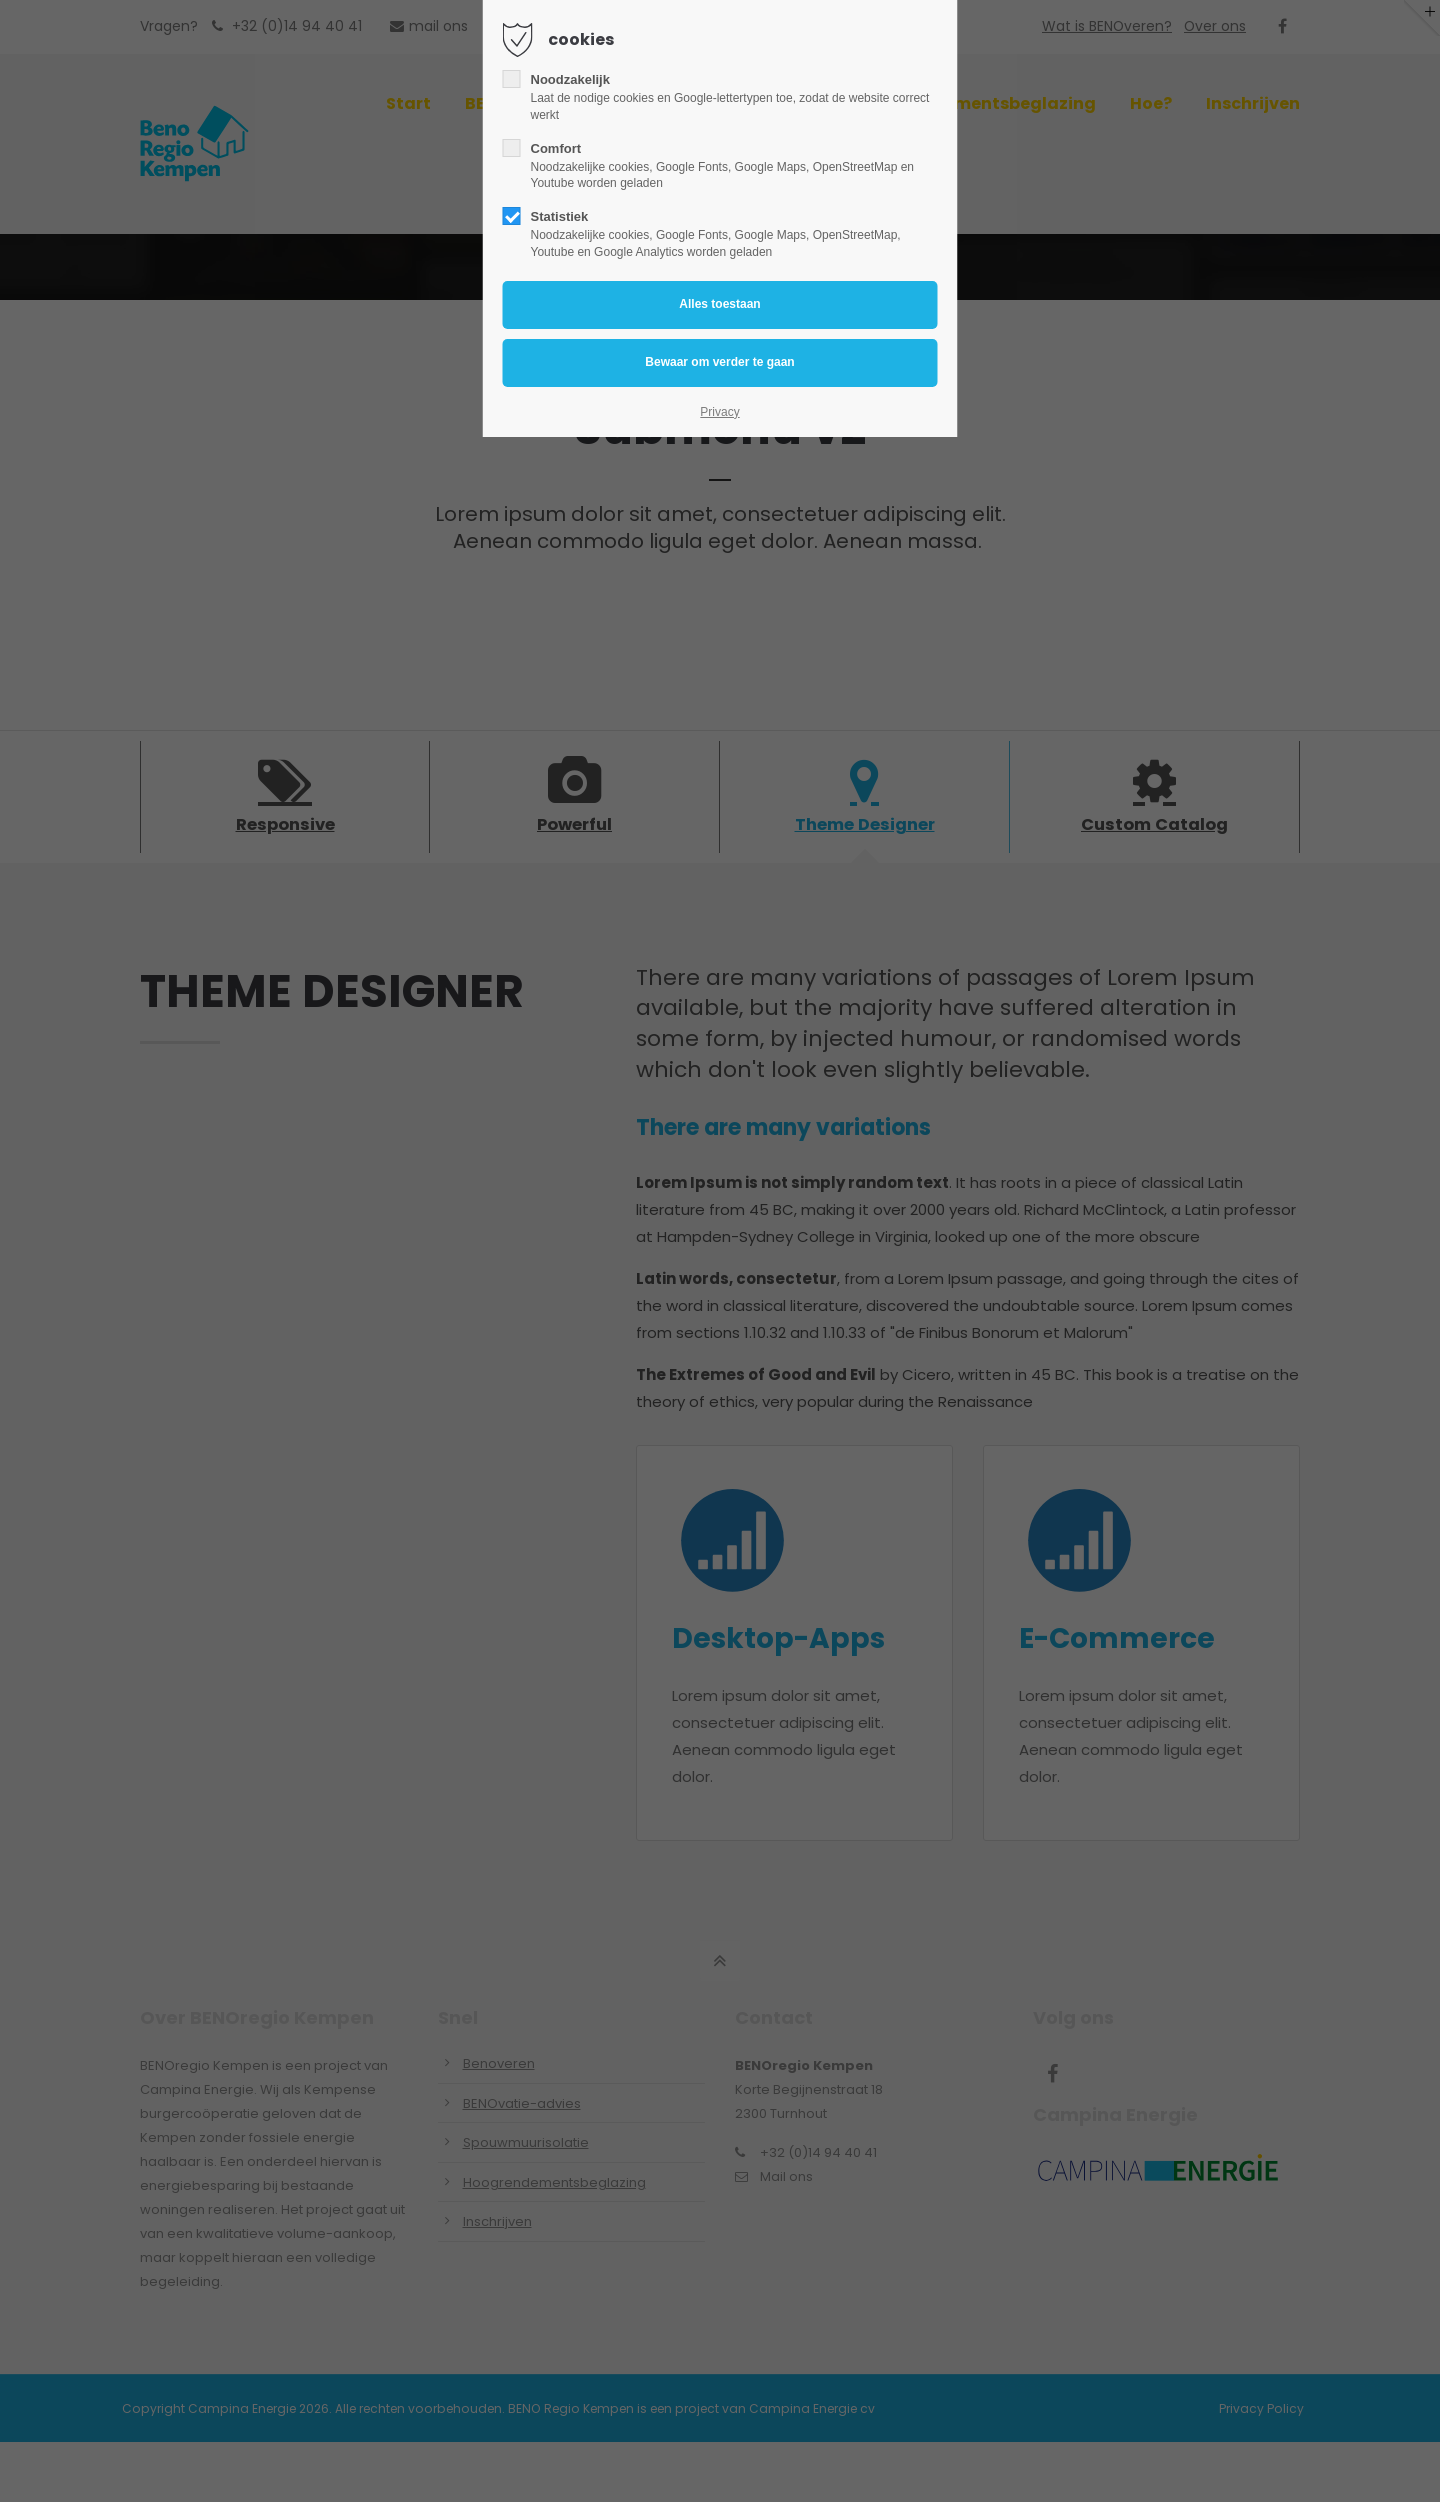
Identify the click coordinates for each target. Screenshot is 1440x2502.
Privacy (719, 412)
